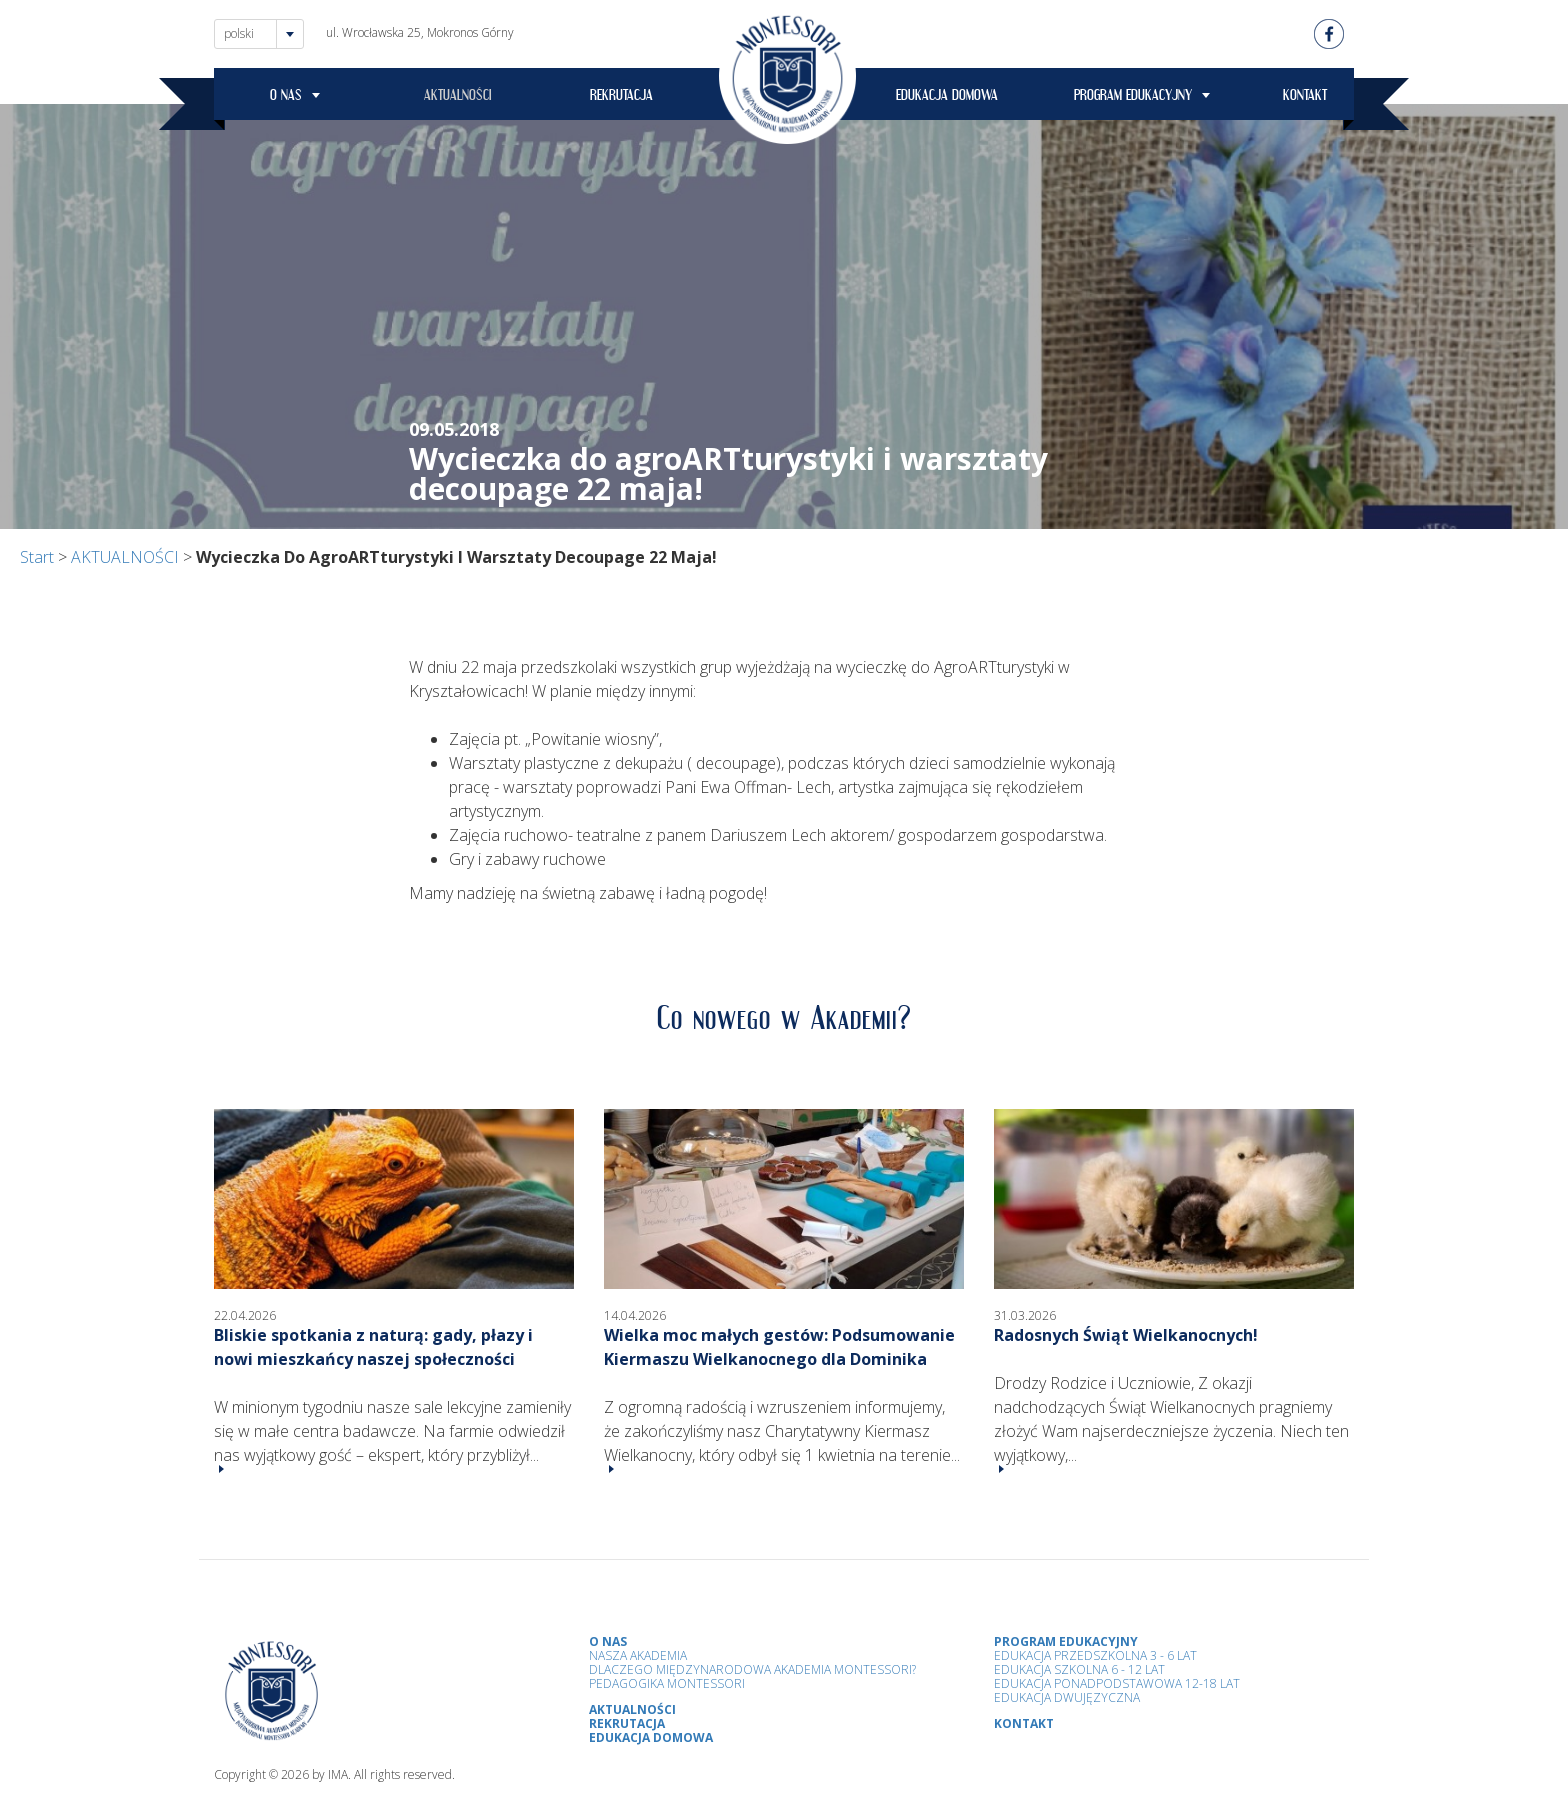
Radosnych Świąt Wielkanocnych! (1126, 1335)
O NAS (286, 98)
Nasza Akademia (638, 1655)
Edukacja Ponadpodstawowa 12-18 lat (1117, 1683)
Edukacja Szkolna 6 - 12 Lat (1079, 1669)
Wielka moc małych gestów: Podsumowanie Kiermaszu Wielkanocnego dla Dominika (779, 1347)
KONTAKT (1305, 98)
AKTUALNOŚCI (458, 98)
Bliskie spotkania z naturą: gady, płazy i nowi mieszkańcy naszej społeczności (373, 1347)
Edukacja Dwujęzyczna (1067, 1697)
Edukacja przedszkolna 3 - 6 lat (1095, 1655)
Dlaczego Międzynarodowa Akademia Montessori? (752, 1669)
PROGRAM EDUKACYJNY (1133, 98)
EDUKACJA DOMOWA (947, 98)
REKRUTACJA (621, 98)
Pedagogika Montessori (667, 1683)
